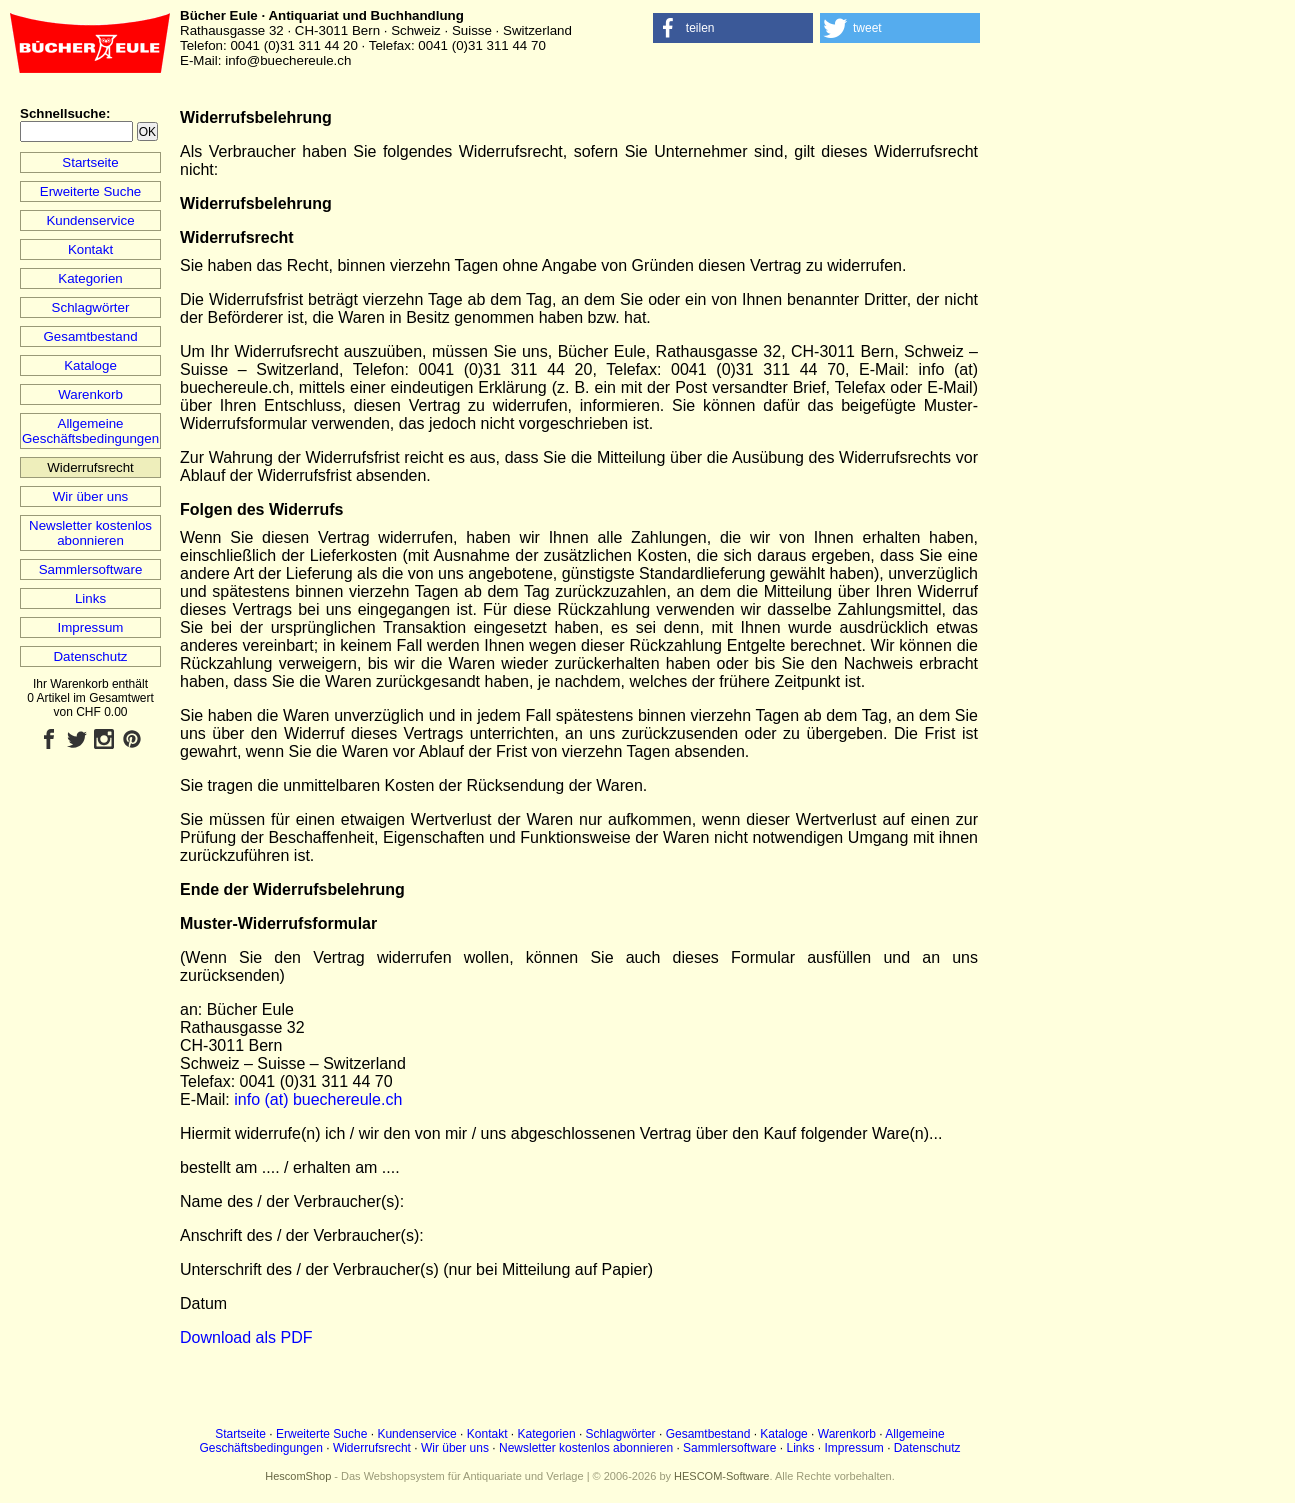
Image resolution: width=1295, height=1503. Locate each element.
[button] (733, 28)
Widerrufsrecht (372, 1448)
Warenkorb (90, 394)
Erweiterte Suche (91, 191)
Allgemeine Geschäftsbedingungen (90, 431)
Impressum (91, 627)
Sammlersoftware (91, 569)
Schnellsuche (63, 113)
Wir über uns (91, 496)
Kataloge (90, 365)
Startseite (90, 162)
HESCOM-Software (721, 1476)
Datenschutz (90, 656)
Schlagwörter (91, 307)
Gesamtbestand (90, 336)
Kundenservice (90, 220)
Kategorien (90, 278)
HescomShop (298, 1476)
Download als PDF (246, 1337)
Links (90, 598)
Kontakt (90, 249)
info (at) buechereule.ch (318, 1099)
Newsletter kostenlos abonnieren (90, 533)
